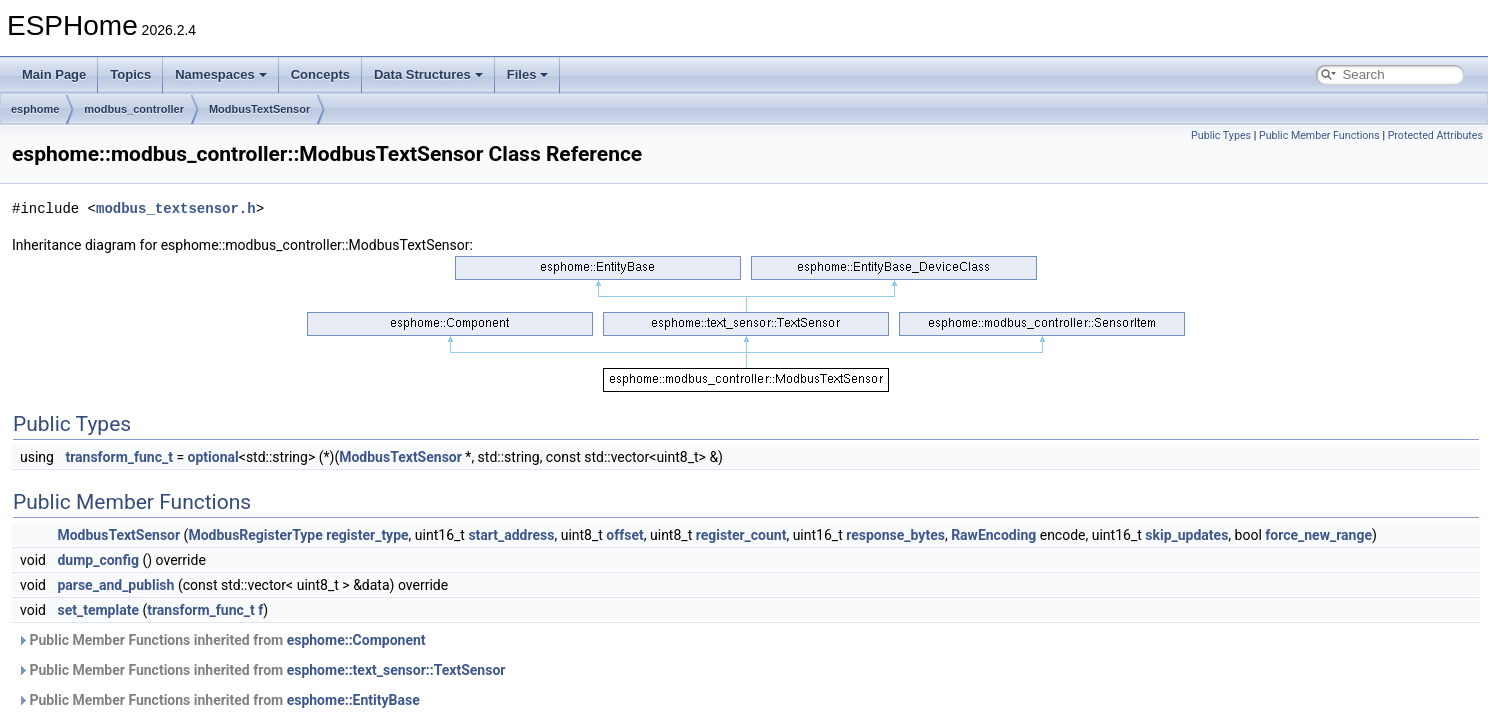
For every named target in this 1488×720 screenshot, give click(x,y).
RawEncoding (993, 535)
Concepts (320, 74)
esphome (35, 109)
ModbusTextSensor (259, 109)
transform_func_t (119, 457)
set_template (98, 610)
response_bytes (895, 535)
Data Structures (428, 74)
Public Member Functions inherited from (221, 640)
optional (213, 457)
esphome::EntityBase (353, 700)
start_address (511, 535)
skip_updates (1186, 535)
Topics (130, 74)
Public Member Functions (1319, 135)
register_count (741, 535)
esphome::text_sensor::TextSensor (396, 670)
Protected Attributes (1435, 135)
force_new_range (1318, 535)
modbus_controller (134, 109)
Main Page (54, 74)
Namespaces (221, 74)
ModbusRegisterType (255, 535)
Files (528, 74)
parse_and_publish (115, 585)
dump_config (98, 560)
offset (624, 535)
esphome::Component (356, 640)
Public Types (1221, 135)
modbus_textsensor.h (176, 208)
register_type (367, 535)
